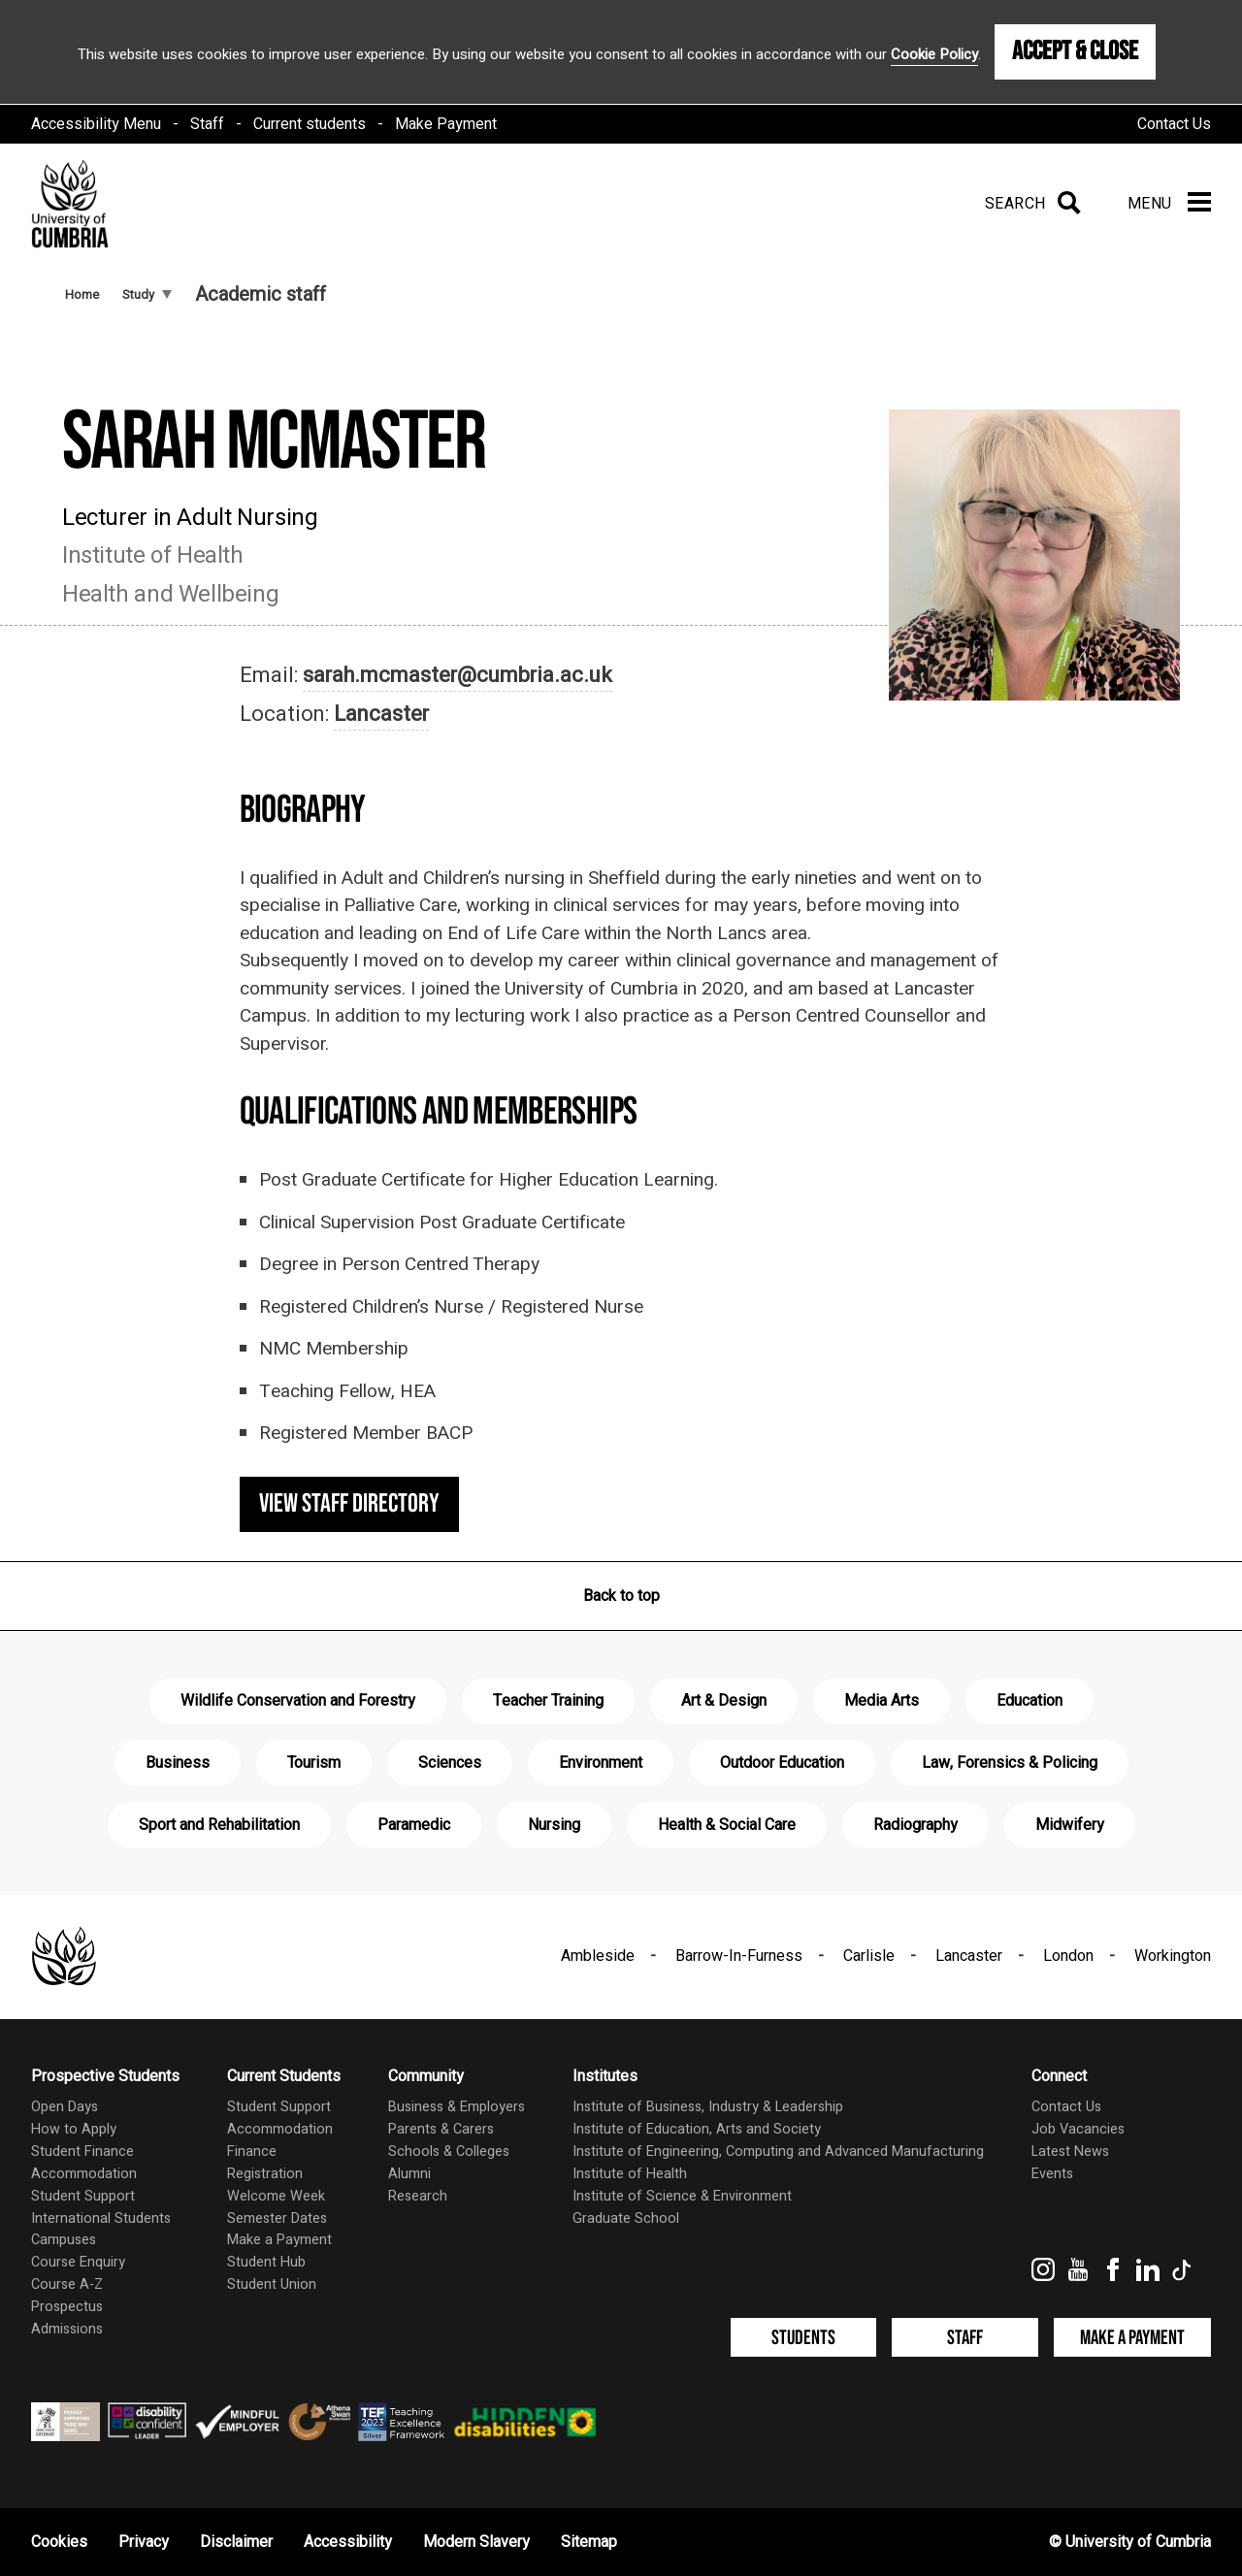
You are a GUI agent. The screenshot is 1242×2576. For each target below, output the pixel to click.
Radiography (915, 1825)
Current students (309, 124)
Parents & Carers (441, 2129)
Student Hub (266, 2262)
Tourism (314, 1763)
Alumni (409, 2174)
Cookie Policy (934, 54)
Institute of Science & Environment (682, 2196)
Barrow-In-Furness (738, 1956)
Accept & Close (1075, 51)
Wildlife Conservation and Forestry (297, 1700)
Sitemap (589, 2542)
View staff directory (349, 1503)
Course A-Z (67, 2284)
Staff (207, 124)
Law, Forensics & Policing (1009, 1763)
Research (417, 2196)
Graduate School (625, 2218)
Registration (265, 2174)
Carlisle (869, 1956)
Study (147, 294)
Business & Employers (456, 2107)
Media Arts (881, 1700)
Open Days (64, 2107)
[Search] (1029, 204)
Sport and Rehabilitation (219, 1825)
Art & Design (724, 1700)
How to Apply (73, 2129)
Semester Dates (277, 2218)
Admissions (67, 2329)
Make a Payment (279, 2240)
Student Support (83, 2196)
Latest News (1070, 2151)
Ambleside (598, 1956)
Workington (1172, 1956)
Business (178, 1763)
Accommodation (84, 2174)
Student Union (271, 2284)
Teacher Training (548, 1700)
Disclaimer (236, 2542)
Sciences (449, 1763)
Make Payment (446, 124)
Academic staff (260, 294)
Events (1052, 2174)
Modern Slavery (476, 2542)
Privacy (143, 2542)
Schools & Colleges (448, 2151)
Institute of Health (629, 2174)
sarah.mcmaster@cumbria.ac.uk (457, 675)
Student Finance (82, 2151)
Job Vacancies (1078, 2129)
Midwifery (1069, 1825)
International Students (101, 2218)
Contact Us (1174, 124)
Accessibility (348, 2542)
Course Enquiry (78, 2262)
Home (82, 294)
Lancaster (381, 714)
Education (1029, 1700)
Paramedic (413, 1825)
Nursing (554, 1825)
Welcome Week (276, 2196)
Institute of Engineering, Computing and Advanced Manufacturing (778, 2151)
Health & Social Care (727, 1825)
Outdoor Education (782, 1763)
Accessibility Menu (96, 124)
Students (803, 2338)
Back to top (621, 1596)
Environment (600, 1763)
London (1068, 1956)
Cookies (59, 2542)
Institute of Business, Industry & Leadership (707, 2107)
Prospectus (67, 2307)
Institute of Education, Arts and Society (696, 2129)
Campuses (63, 2240)
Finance (252, 2151)
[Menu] (1169, 203)
